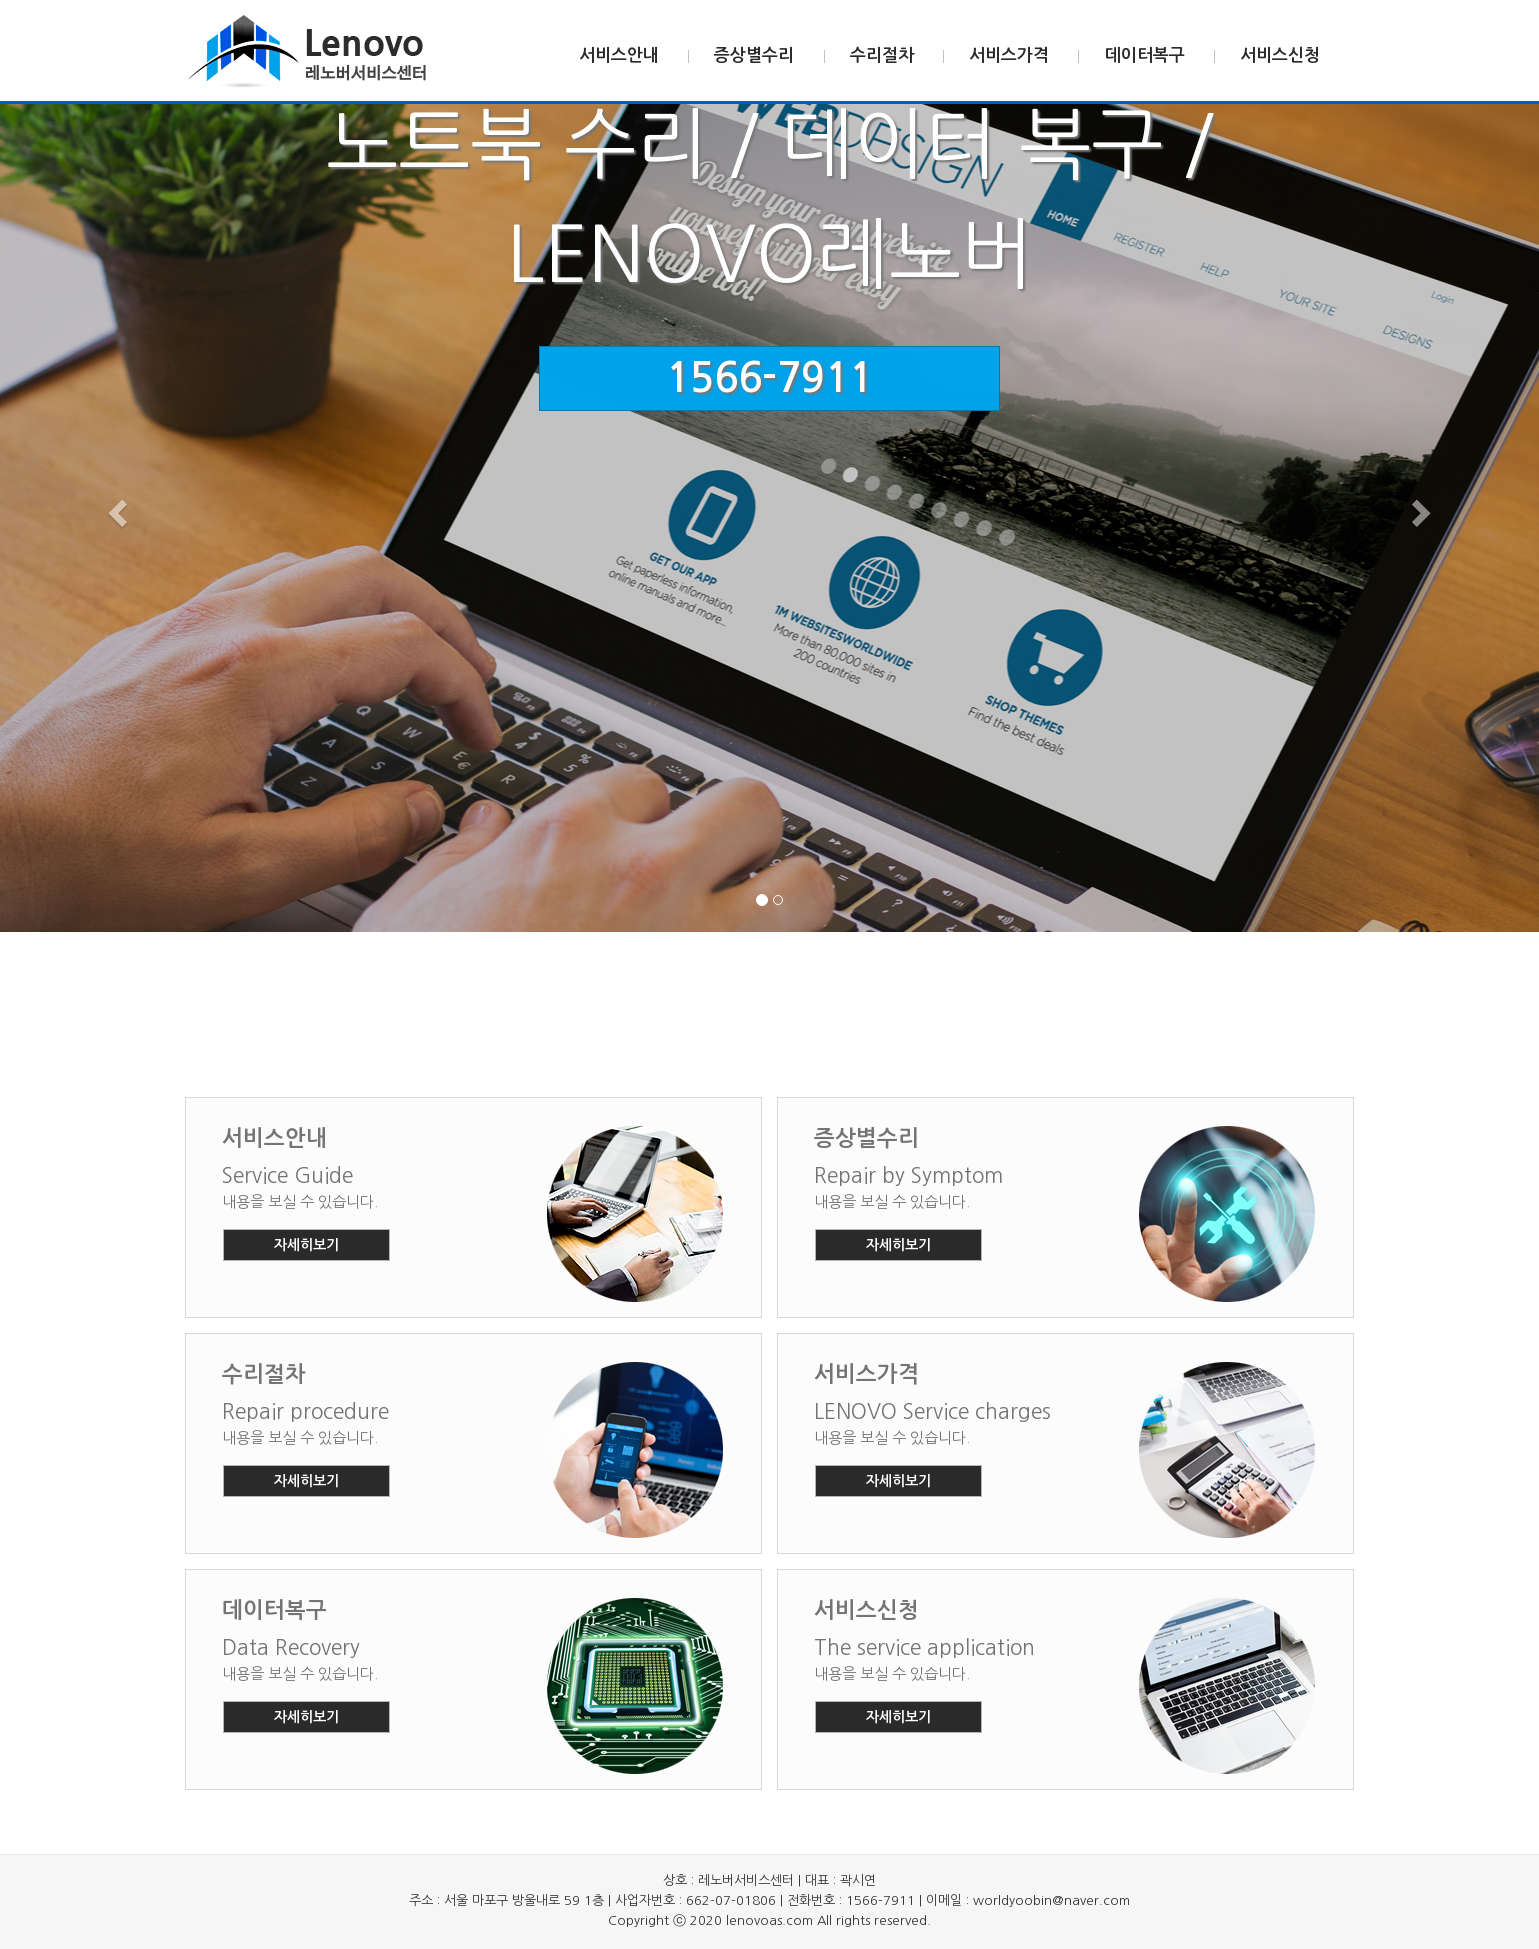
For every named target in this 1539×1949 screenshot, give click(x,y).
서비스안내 (619, 55)
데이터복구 (1145, 55)
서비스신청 (1280, 55)
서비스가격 (1009, 55)
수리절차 (882, 55)
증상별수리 (754, 55)
